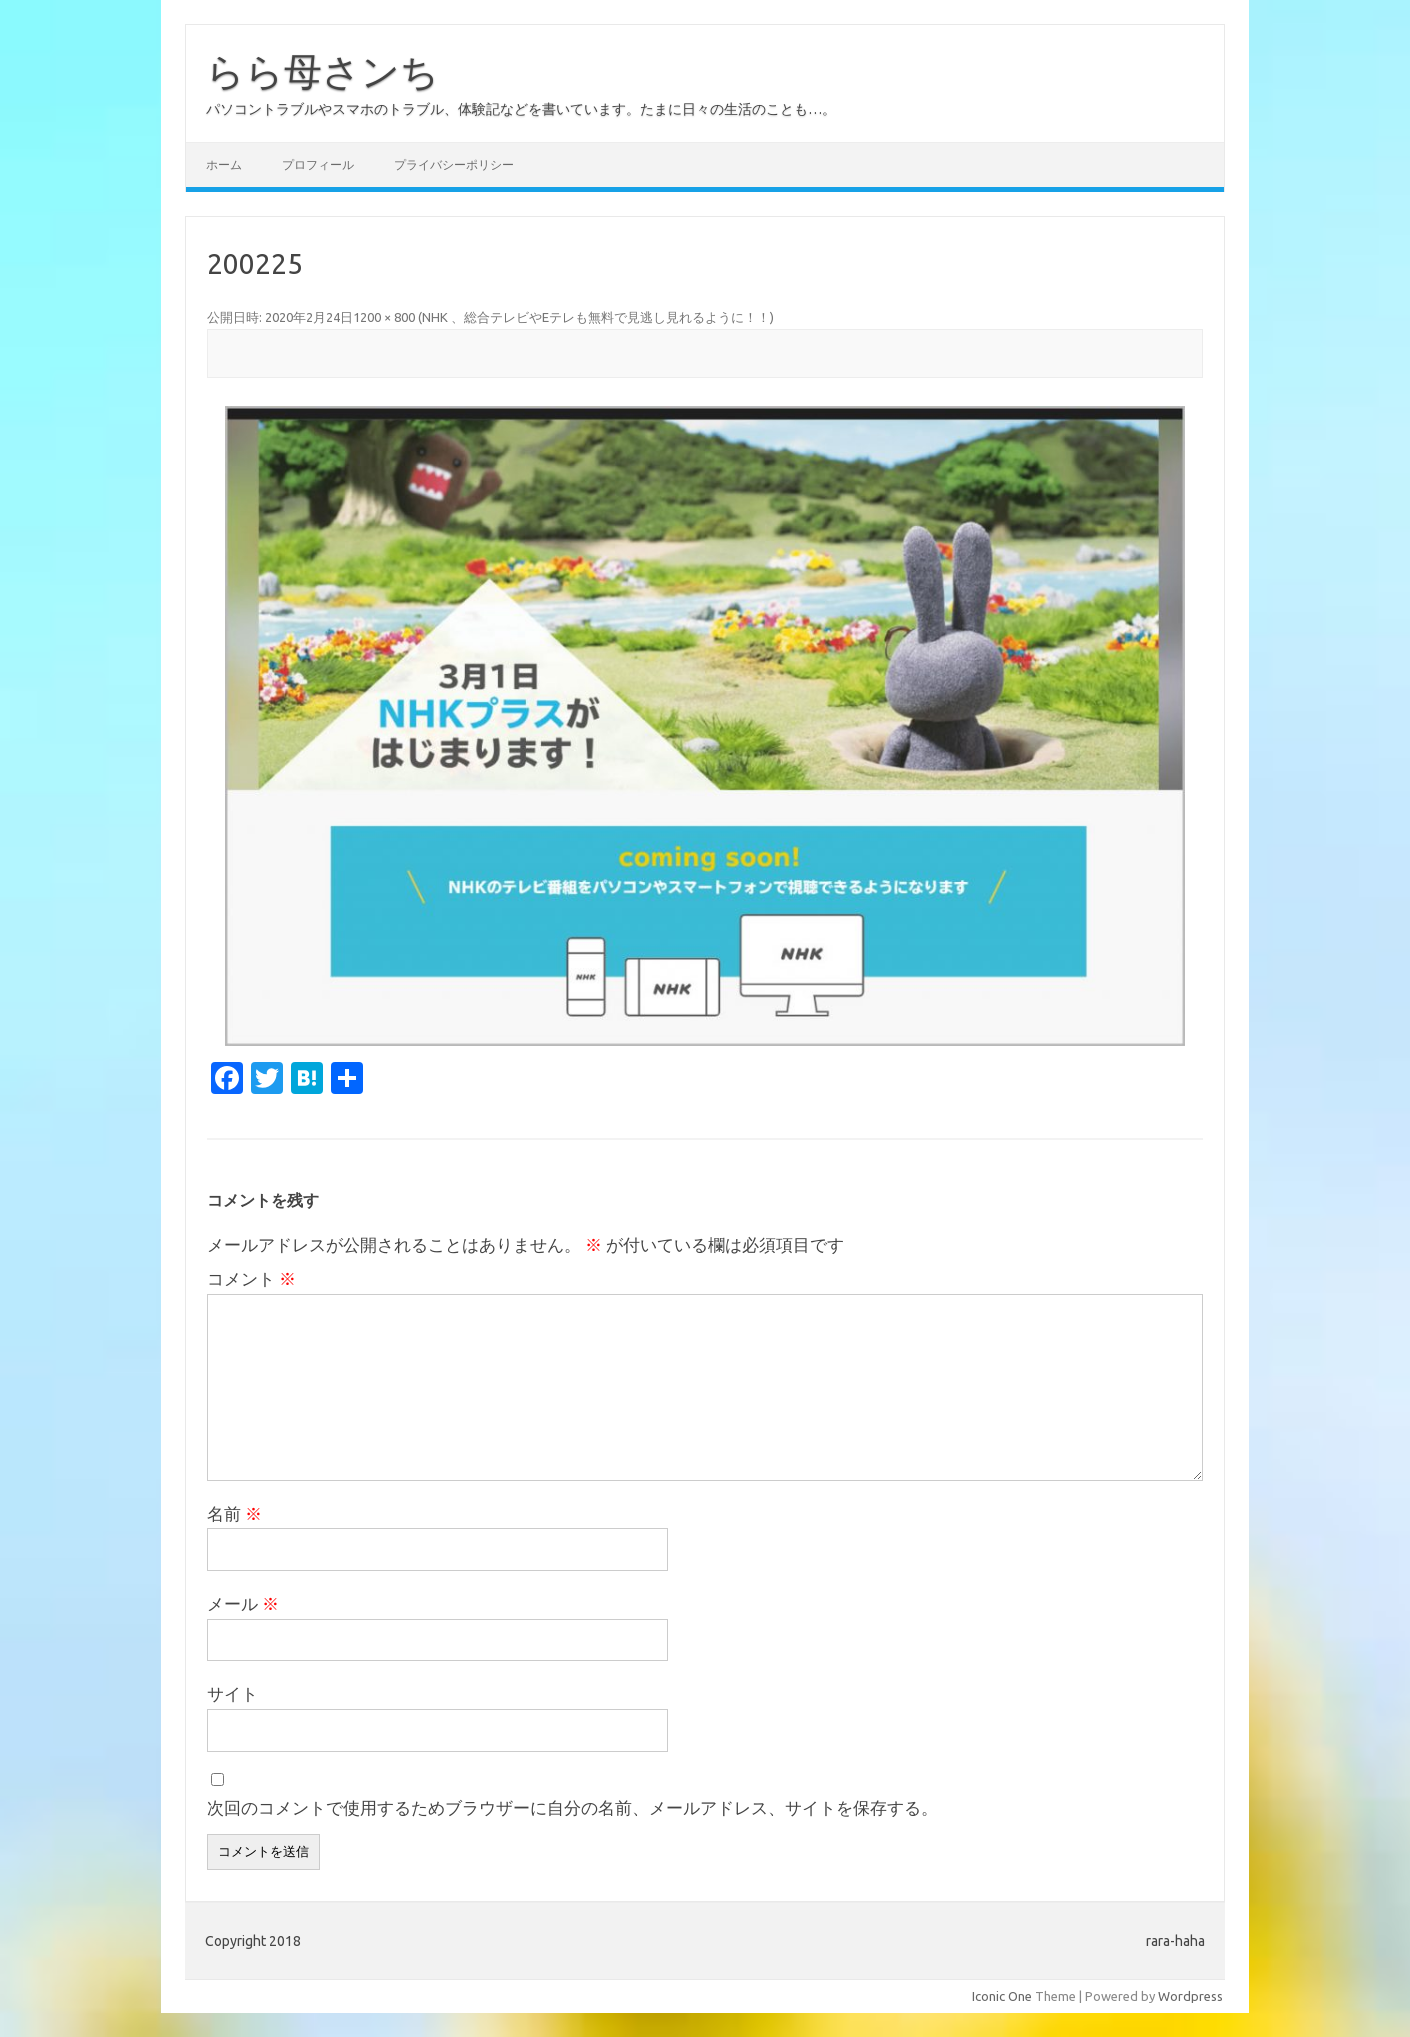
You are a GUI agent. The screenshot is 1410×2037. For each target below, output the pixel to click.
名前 (234, 1513)
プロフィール (318, 164)
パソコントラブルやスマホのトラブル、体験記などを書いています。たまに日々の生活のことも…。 (521, 109)
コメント (251, 1278)
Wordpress (1190, 1996)
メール (243, 1603)
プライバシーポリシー (454, 164)
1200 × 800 (384, 317)
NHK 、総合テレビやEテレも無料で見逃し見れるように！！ (596, 317)
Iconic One (1002, 1996)
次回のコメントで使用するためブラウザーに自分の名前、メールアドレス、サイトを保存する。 (572, 1807)
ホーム (224, 164)
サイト (232, 1693)
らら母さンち (322, 71)
